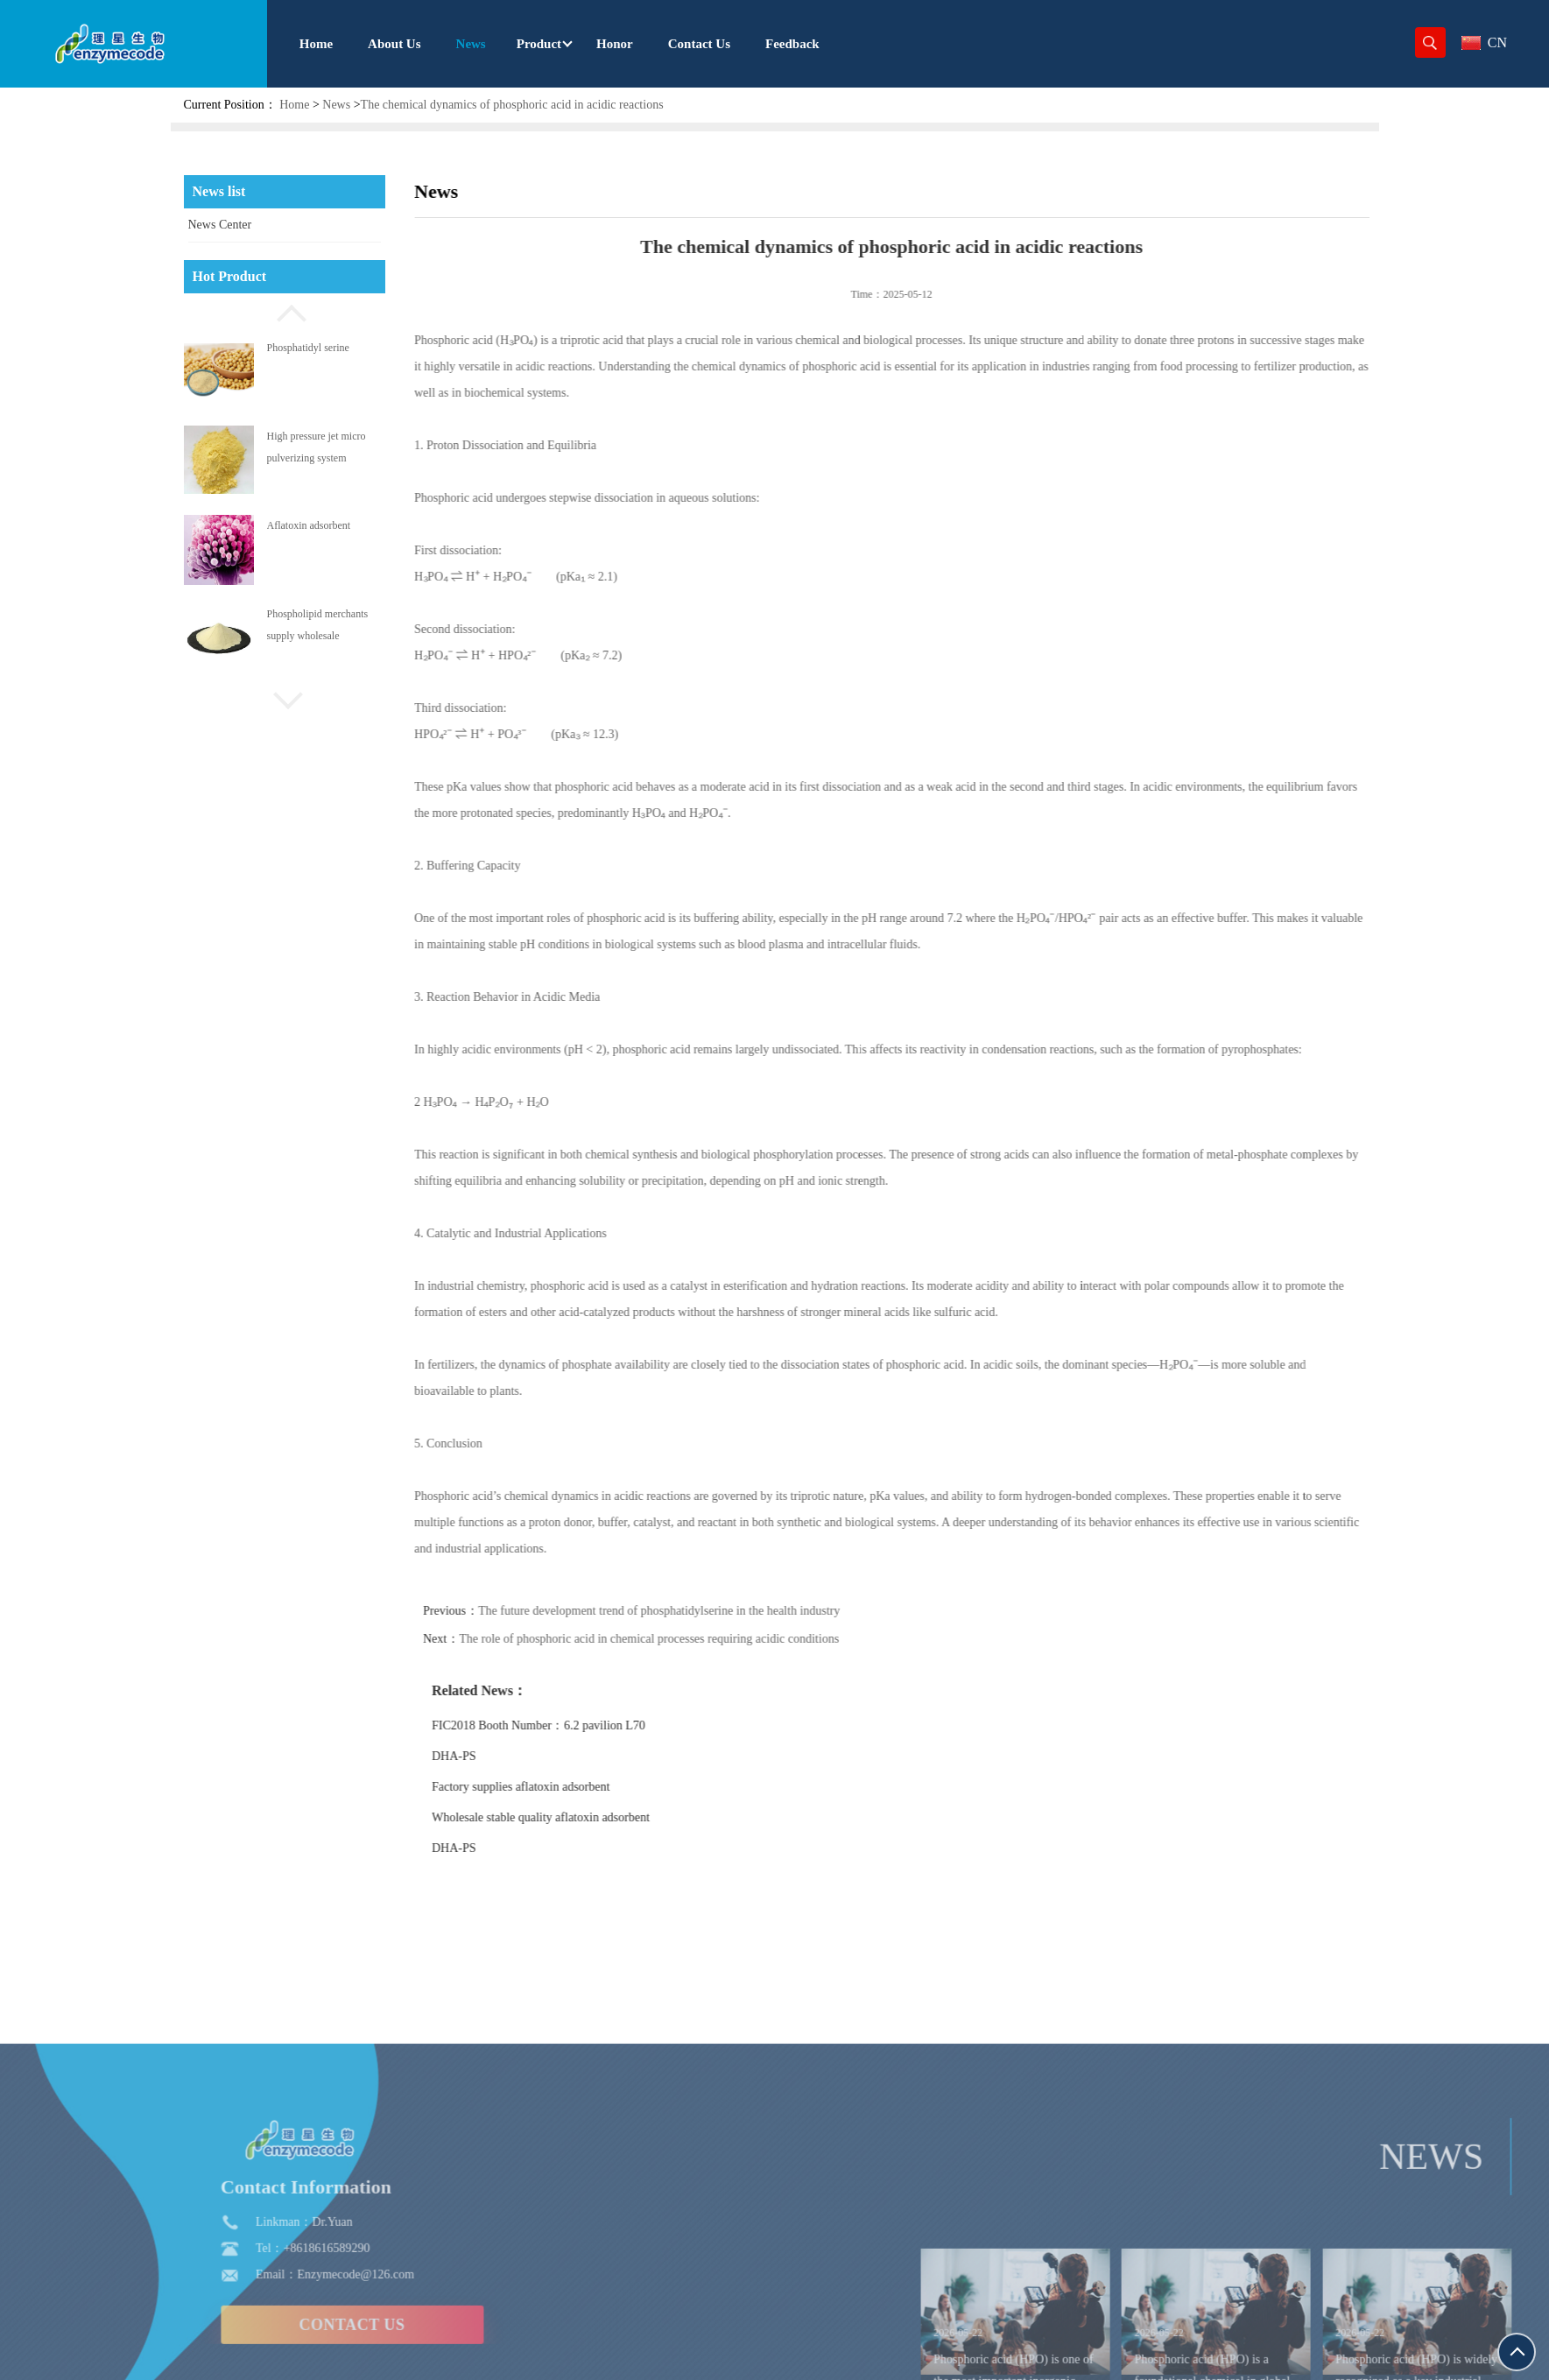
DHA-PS (491, 1756)
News (336, 104)
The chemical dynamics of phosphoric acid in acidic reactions (512, 104)
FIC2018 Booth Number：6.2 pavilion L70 (576, 1725)
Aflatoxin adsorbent (309, 525)
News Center (220, 224)
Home (294, 104)
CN (1484, 42)
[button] (284, 310)
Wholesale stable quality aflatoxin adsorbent (578, 1817)
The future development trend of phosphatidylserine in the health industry (696, 1610)
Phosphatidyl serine (308, 348)
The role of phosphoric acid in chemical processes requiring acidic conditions (686, 1638)
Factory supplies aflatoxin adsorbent (558, 1786)
